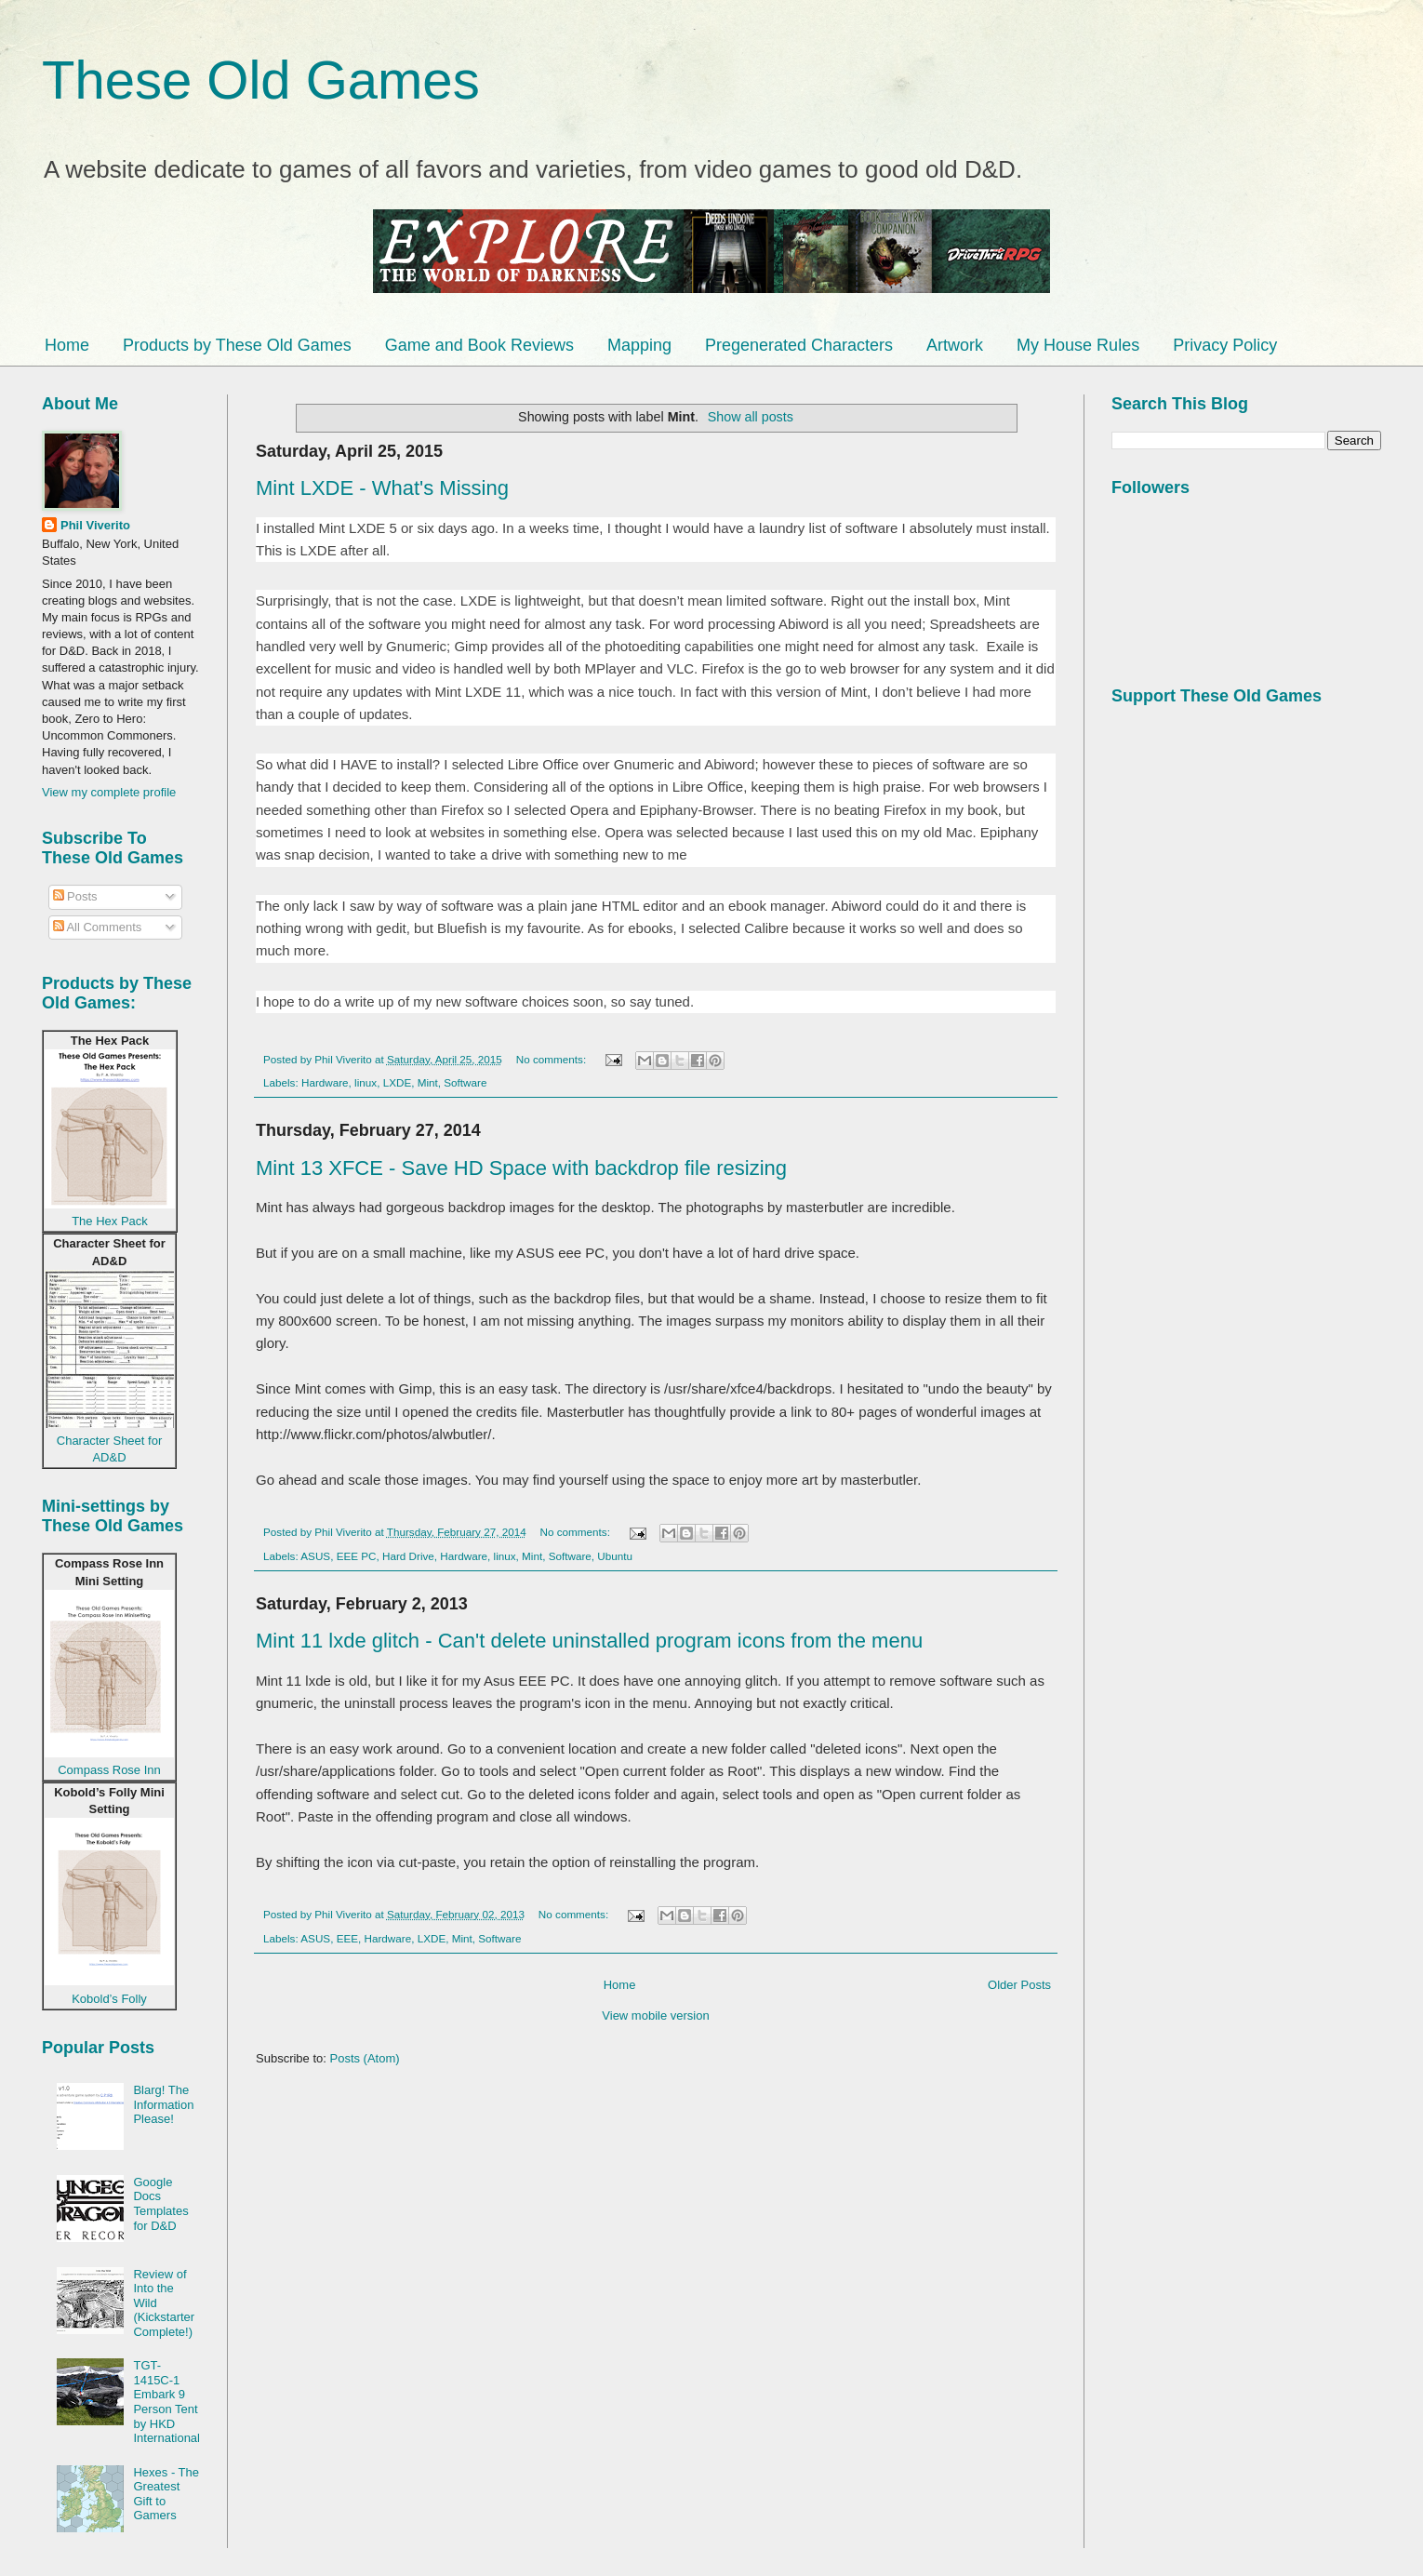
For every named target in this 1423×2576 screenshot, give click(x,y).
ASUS (315, 1556)
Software (465, 1082)
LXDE (397, 1082)
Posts (75, 896)
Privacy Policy (1225, 345)
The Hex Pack (110, 1221)
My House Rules (1078, 345)
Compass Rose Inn (109, 1770)
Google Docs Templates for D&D (160, 2204)
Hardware (325, 1082)
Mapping (639, 345)
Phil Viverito (95, 525)
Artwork (954, 345)
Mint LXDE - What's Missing (382, 488)
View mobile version (655, 2015)
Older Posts (1019, 1985)
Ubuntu (614, 1556)
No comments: (553, 1059)
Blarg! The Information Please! (163, 2104)
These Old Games (261, 79)
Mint (428, 1082)
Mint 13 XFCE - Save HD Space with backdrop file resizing (521, 1168)
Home (67, 345)
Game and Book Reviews (479, 345)
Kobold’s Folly (109, 1999)
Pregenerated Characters (799, 345)
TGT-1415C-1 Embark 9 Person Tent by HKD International (166, 2401)
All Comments (97, 927)
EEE (347, 1938)
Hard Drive (408, 1556)
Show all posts (750, 416)
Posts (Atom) (365, 2058)
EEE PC (357, 1556)
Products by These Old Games (237, 345)
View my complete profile (109, 792)
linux (365, 1082)
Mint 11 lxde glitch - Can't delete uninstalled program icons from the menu (589, 1640)
